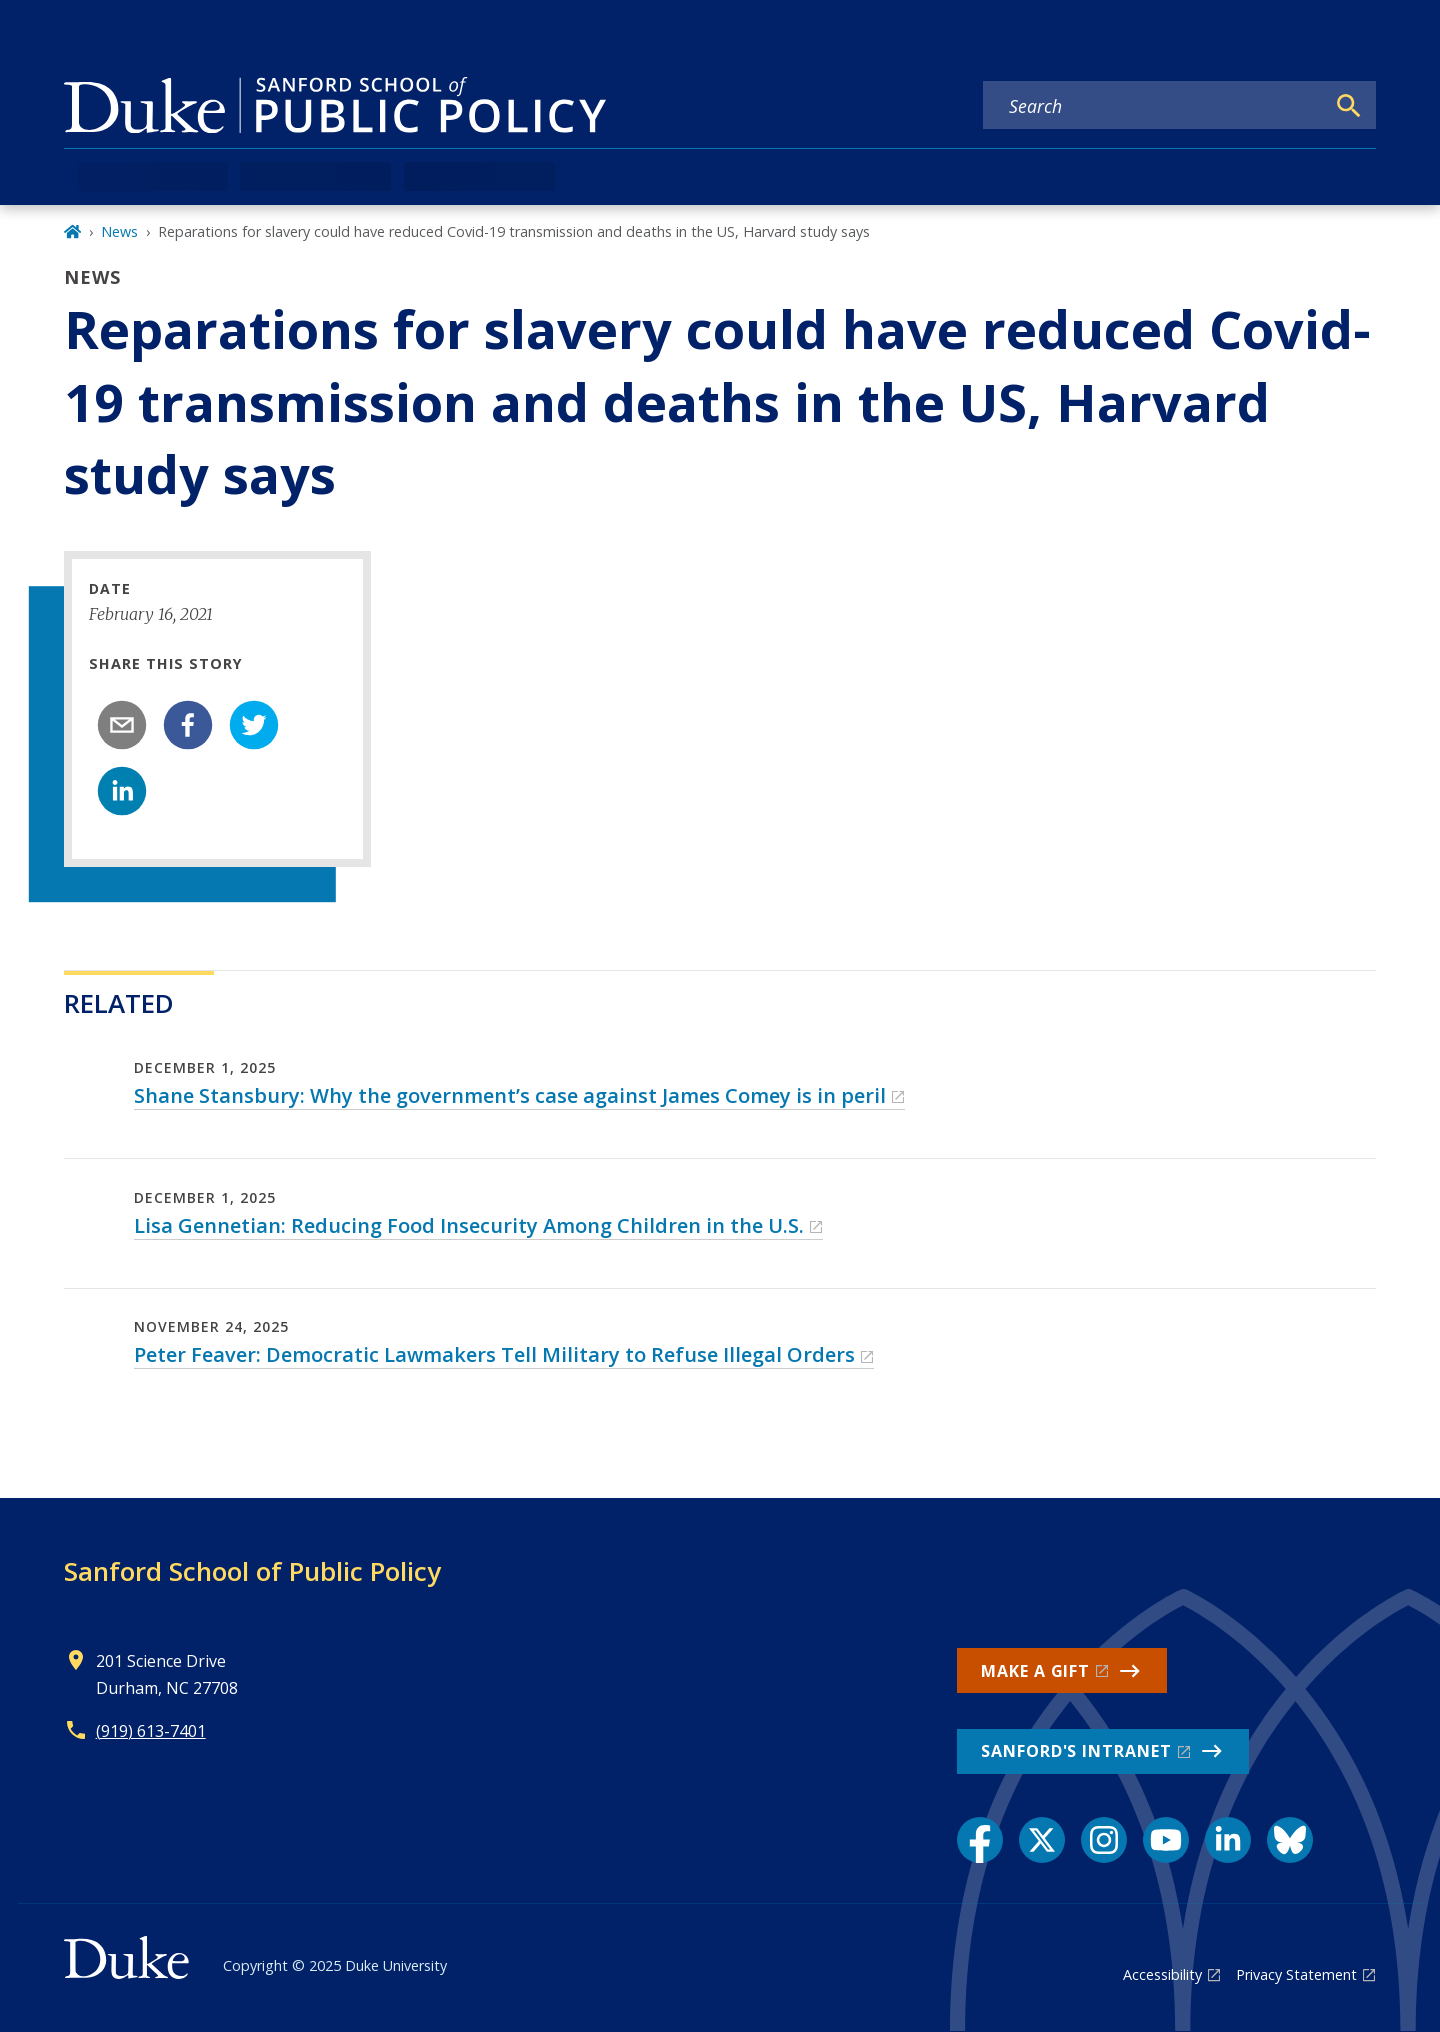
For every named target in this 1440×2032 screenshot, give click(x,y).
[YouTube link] (1166, 1840)
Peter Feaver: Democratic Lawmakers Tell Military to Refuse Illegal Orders (494, 1354)
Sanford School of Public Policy (252, 1571)
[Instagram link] (1104, 1840)
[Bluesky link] (1290, 1840)
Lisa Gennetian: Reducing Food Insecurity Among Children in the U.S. (469, 1225)
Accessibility (1162, 1974)
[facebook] (188, 725)
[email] (122, 725)
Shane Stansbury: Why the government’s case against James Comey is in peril (510, 1095)
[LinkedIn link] (1228, 1840)
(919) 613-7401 (151, 1731)
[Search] (1349, 106)
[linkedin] (122, 791)
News (119, 231)
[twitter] (254, 725)
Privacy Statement (1296, 1974)
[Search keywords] (1154, 106)
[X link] (1042, 1840)
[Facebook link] (980, 1840)
